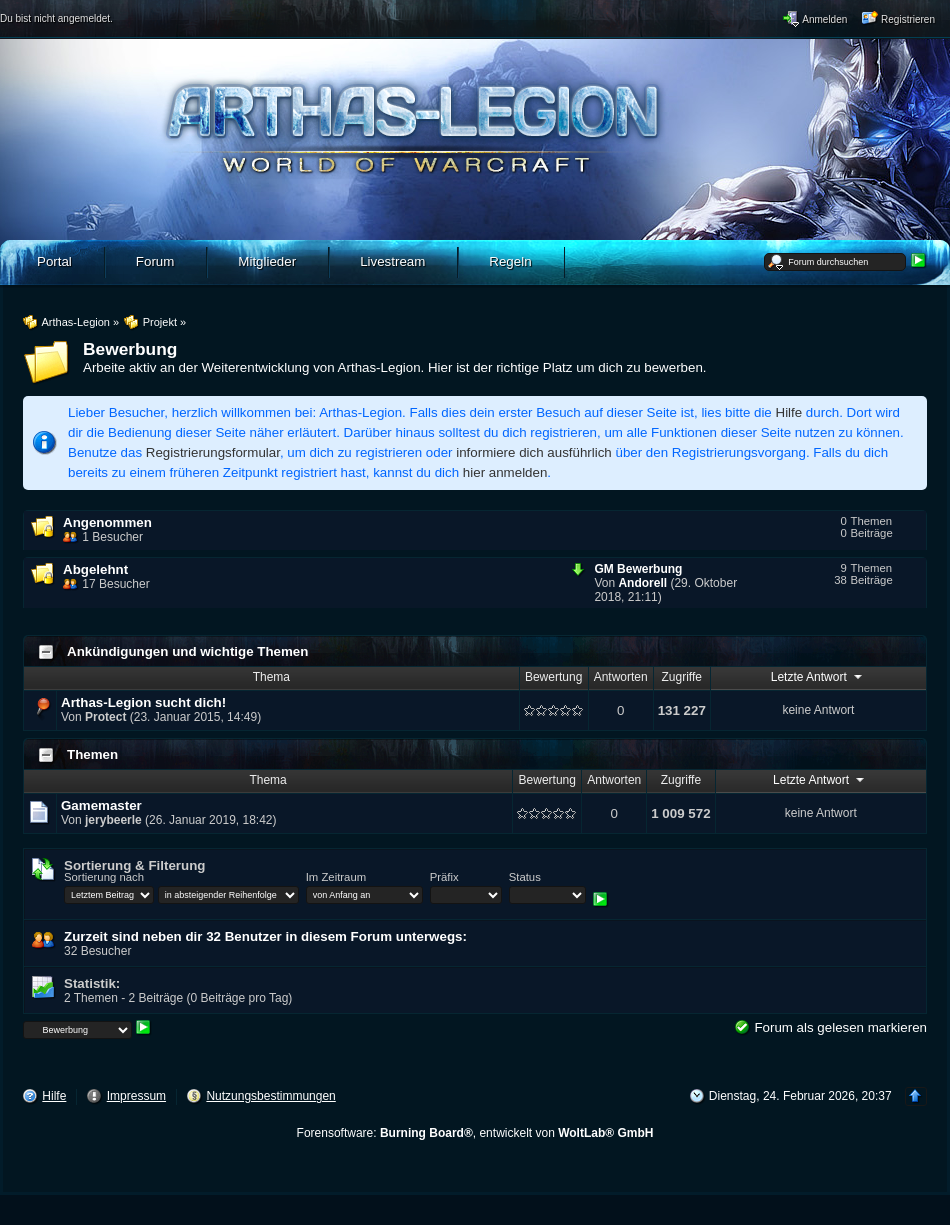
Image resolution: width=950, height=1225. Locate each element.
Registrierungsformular (213, 452)
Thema (271, 677)
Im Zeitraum (336, 877)
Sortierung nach (104, 877)
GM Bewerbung (638, 569)
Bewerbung (130, 349)
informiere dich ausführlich (534, 452)
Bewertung (553, 677)
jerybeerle (113, 820)
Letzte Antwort (818, 676)
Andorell (642, 583)
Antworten (621, 677)
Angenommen (107, 522)
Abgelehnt (95, 569)
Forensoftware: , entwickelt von (475, 1133)
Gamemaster (101, 805)
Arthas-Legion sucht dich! (143, 702)
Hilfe (789, 412)
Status (525, 877)
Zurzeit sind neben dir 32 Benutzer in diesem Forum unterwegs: (265, 936)
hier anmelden (505, 472)
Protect (105, 717)
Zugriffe (682, 677)
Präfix (444, 877)
